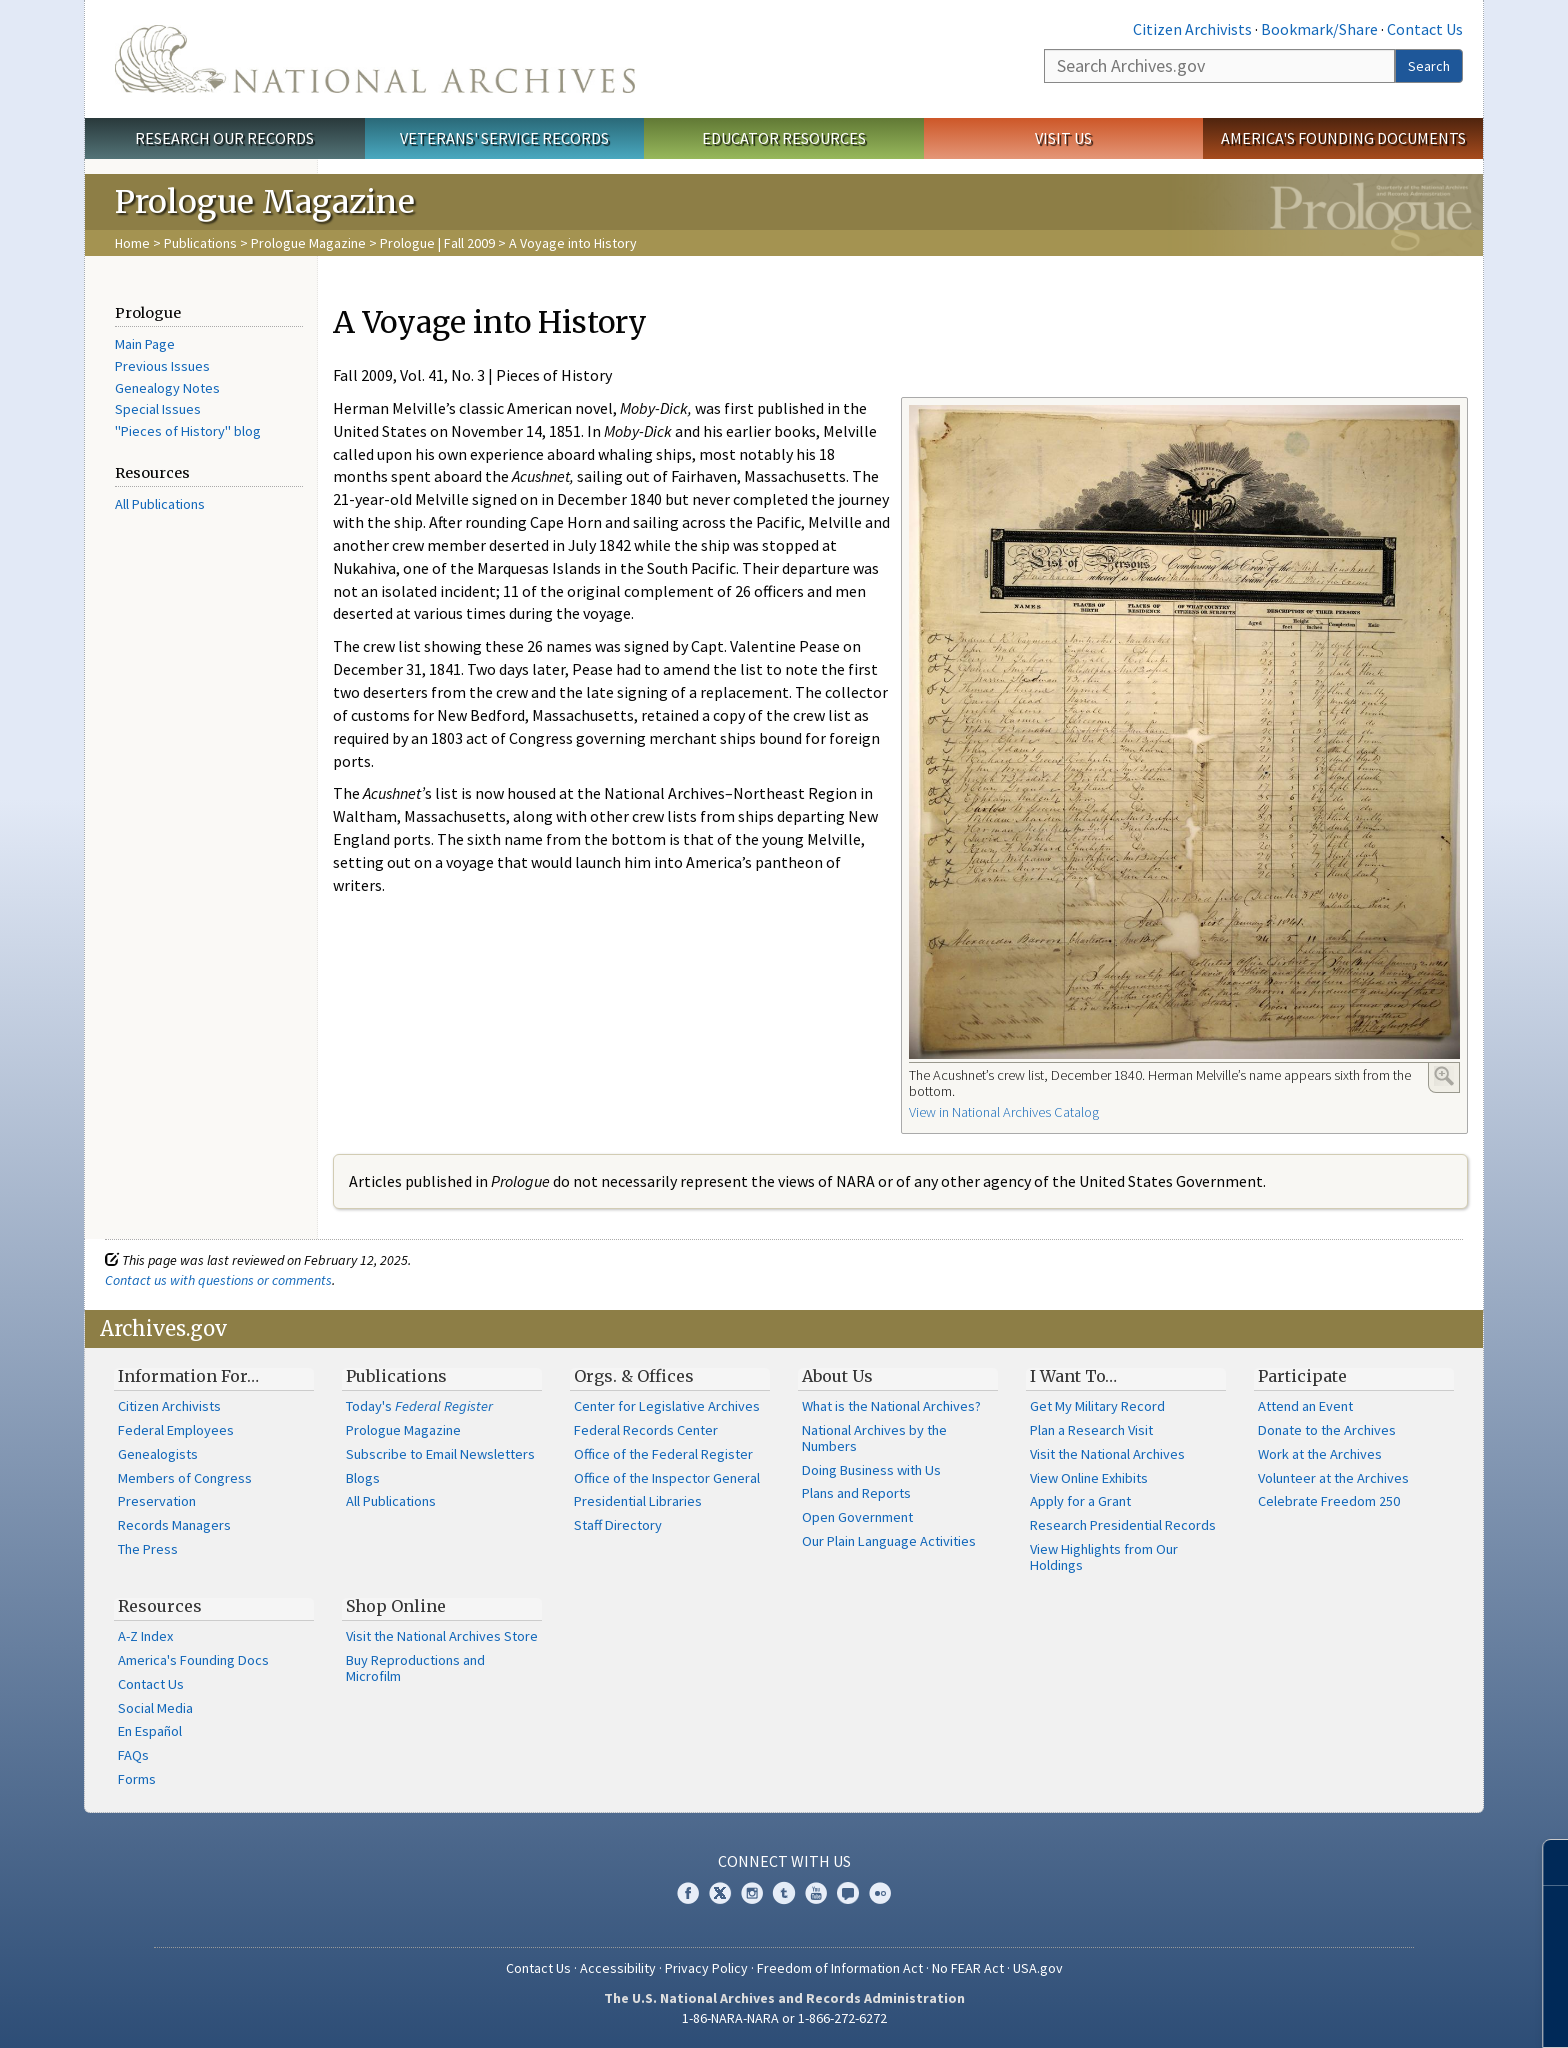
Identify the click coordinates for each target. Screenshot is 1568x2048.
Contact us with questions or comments (218, 1280)
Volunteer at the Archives (1333, 1478)
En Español (150, 1731)
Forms (137, 1779)
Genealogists (158, 1454)
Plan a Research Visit (1091, 1430)
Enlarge (1444, 1076)
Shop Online (396, 1606)
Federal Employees (176, 1430)
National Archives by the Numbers (874, 1438)
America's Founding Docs (193, 1660)
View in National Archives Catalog (1004, 1112)
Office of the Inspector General (667, 1478)
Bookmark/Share (1319, 29)
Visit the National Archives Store (442, 1636)
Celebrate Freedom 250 (1329, 1501)
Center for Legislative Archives (667, 1406)
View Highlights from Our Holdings (1104, 1557)
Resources (160, 1606)
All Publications (160, 504)
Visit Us (1063, 138)
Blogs (363, 1478)
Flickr (880, 1893)
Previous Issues (162, 366)
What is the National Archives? (891, 1406)
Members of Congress (185, 1478)
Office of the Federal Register (663, 1454)
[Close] (1544, 1862)
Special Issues (158, 409)
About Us (837, 1376)
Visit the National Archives (1107, 1454)
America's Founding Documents (1343, 138)
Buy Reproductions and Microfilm (415, 1668)
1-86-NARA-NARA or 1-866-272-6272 (784, 2018)
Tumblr (784, 1893)
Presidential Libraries (638, 1501)
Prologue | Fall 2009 (437, 243)
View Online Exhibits (1089, 1478)
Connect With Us (784, 1861)
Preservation (157, 1501)
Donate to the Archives (1327, 1430)
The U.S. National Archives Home (375, 59)
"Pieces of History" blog (188, 431)
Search (1429, 66)
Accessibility (618, 1968)
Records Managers (174, 1525)
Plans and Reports (856, 1493)
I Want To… (1073, 1376)
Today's (419, 1406)
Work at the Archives (1320, 1454)
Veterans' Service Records (504, 138)
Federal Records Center (646, 1430)
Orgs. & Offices (634, 1376)
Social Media (155, 1708)
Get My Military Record (1097, 1406)
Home (132, 243)
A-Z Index (145, 1636)
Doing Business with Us (871, 1470)
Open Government (857, 1517)
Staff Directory (618, 1525)
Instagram (752, 1893)
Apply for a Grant (1080, 1501)
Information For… (188, 1376)
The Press (148, 1549)
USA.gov (1038, 1968)
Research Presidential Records (1123, 1525)
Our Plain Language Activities (889, 1541)
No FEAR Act (968, 1968)
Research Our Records (224, 138)
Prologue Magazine (308, 243)
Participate (1302, 1376)
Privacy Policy (706, 1968)
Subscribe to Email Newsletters (440, 1454)
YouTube (816, 1893)
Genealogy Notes (167, 388)
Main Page (145, 344)
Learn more (1405, 2012)
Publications (200, 243)
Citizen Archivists (1192, 29)
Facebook (688, 1893)
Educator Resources (784, 138)
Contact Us (1425, 29)
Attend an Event (1305, 1406)
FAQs (133, 1755)
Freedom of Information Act (840, 1968)
